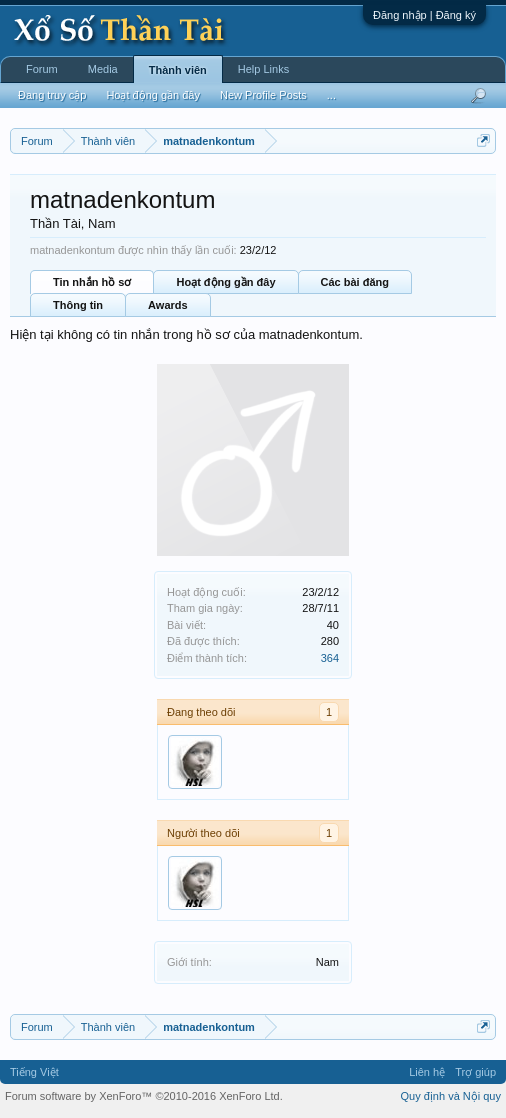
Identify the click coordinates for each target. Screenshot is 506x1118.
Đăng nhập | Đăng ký (424, 15)
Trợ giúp (475, 1072)
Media (103, 69)
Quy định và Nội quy (451, 1096)
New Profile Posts (263, 95)
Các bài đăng (355, 282)
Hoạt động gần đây (225, 282)
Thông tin (78, 305)
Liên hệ (427, 1072)
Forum (42, 69)
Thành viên (178, 70)
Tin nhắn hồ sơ (92, 282)
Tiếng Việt (34, 1072)
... (331, 95)
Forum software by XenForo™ (144, 1096)
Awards (168, 305)
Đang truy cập (52, 95)
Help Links (263, 69)
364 (330, 658)
